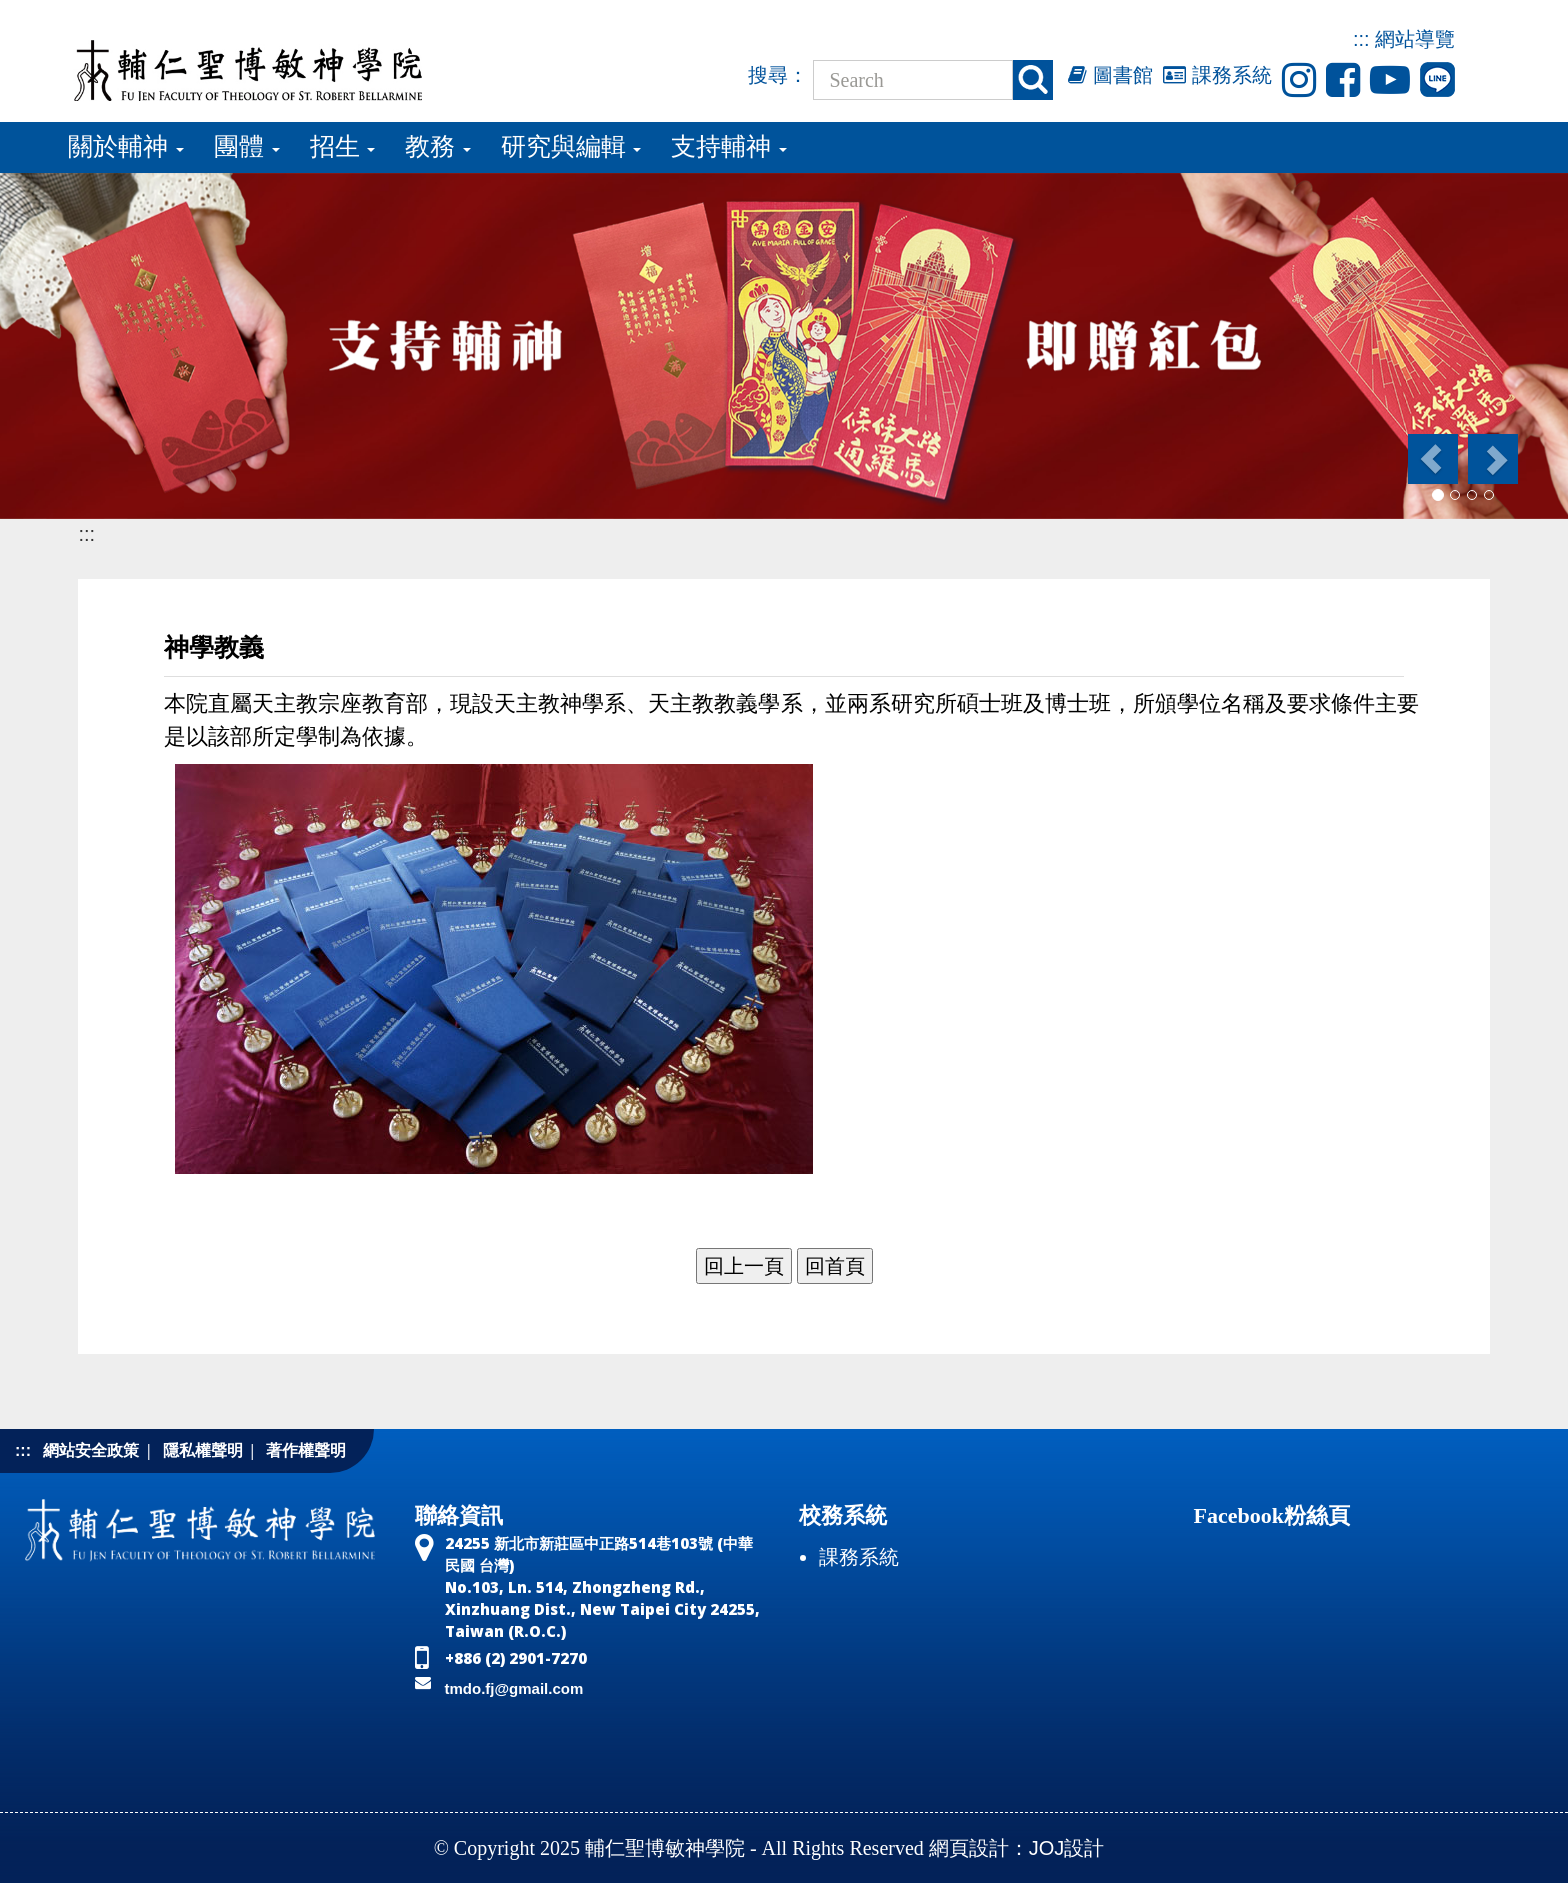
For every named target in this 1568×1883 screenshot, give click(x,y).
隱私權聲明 (203, 1450)
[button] (1431, 459)
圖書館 (1110, 75)
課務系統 (1217, 75)
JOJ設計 (1067, 1848)
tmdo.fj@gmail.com (514, 1688)
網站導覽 (1415, 39)
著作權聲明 (306, 1450)
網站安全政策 (91, 1450)
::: (1361, 39)
